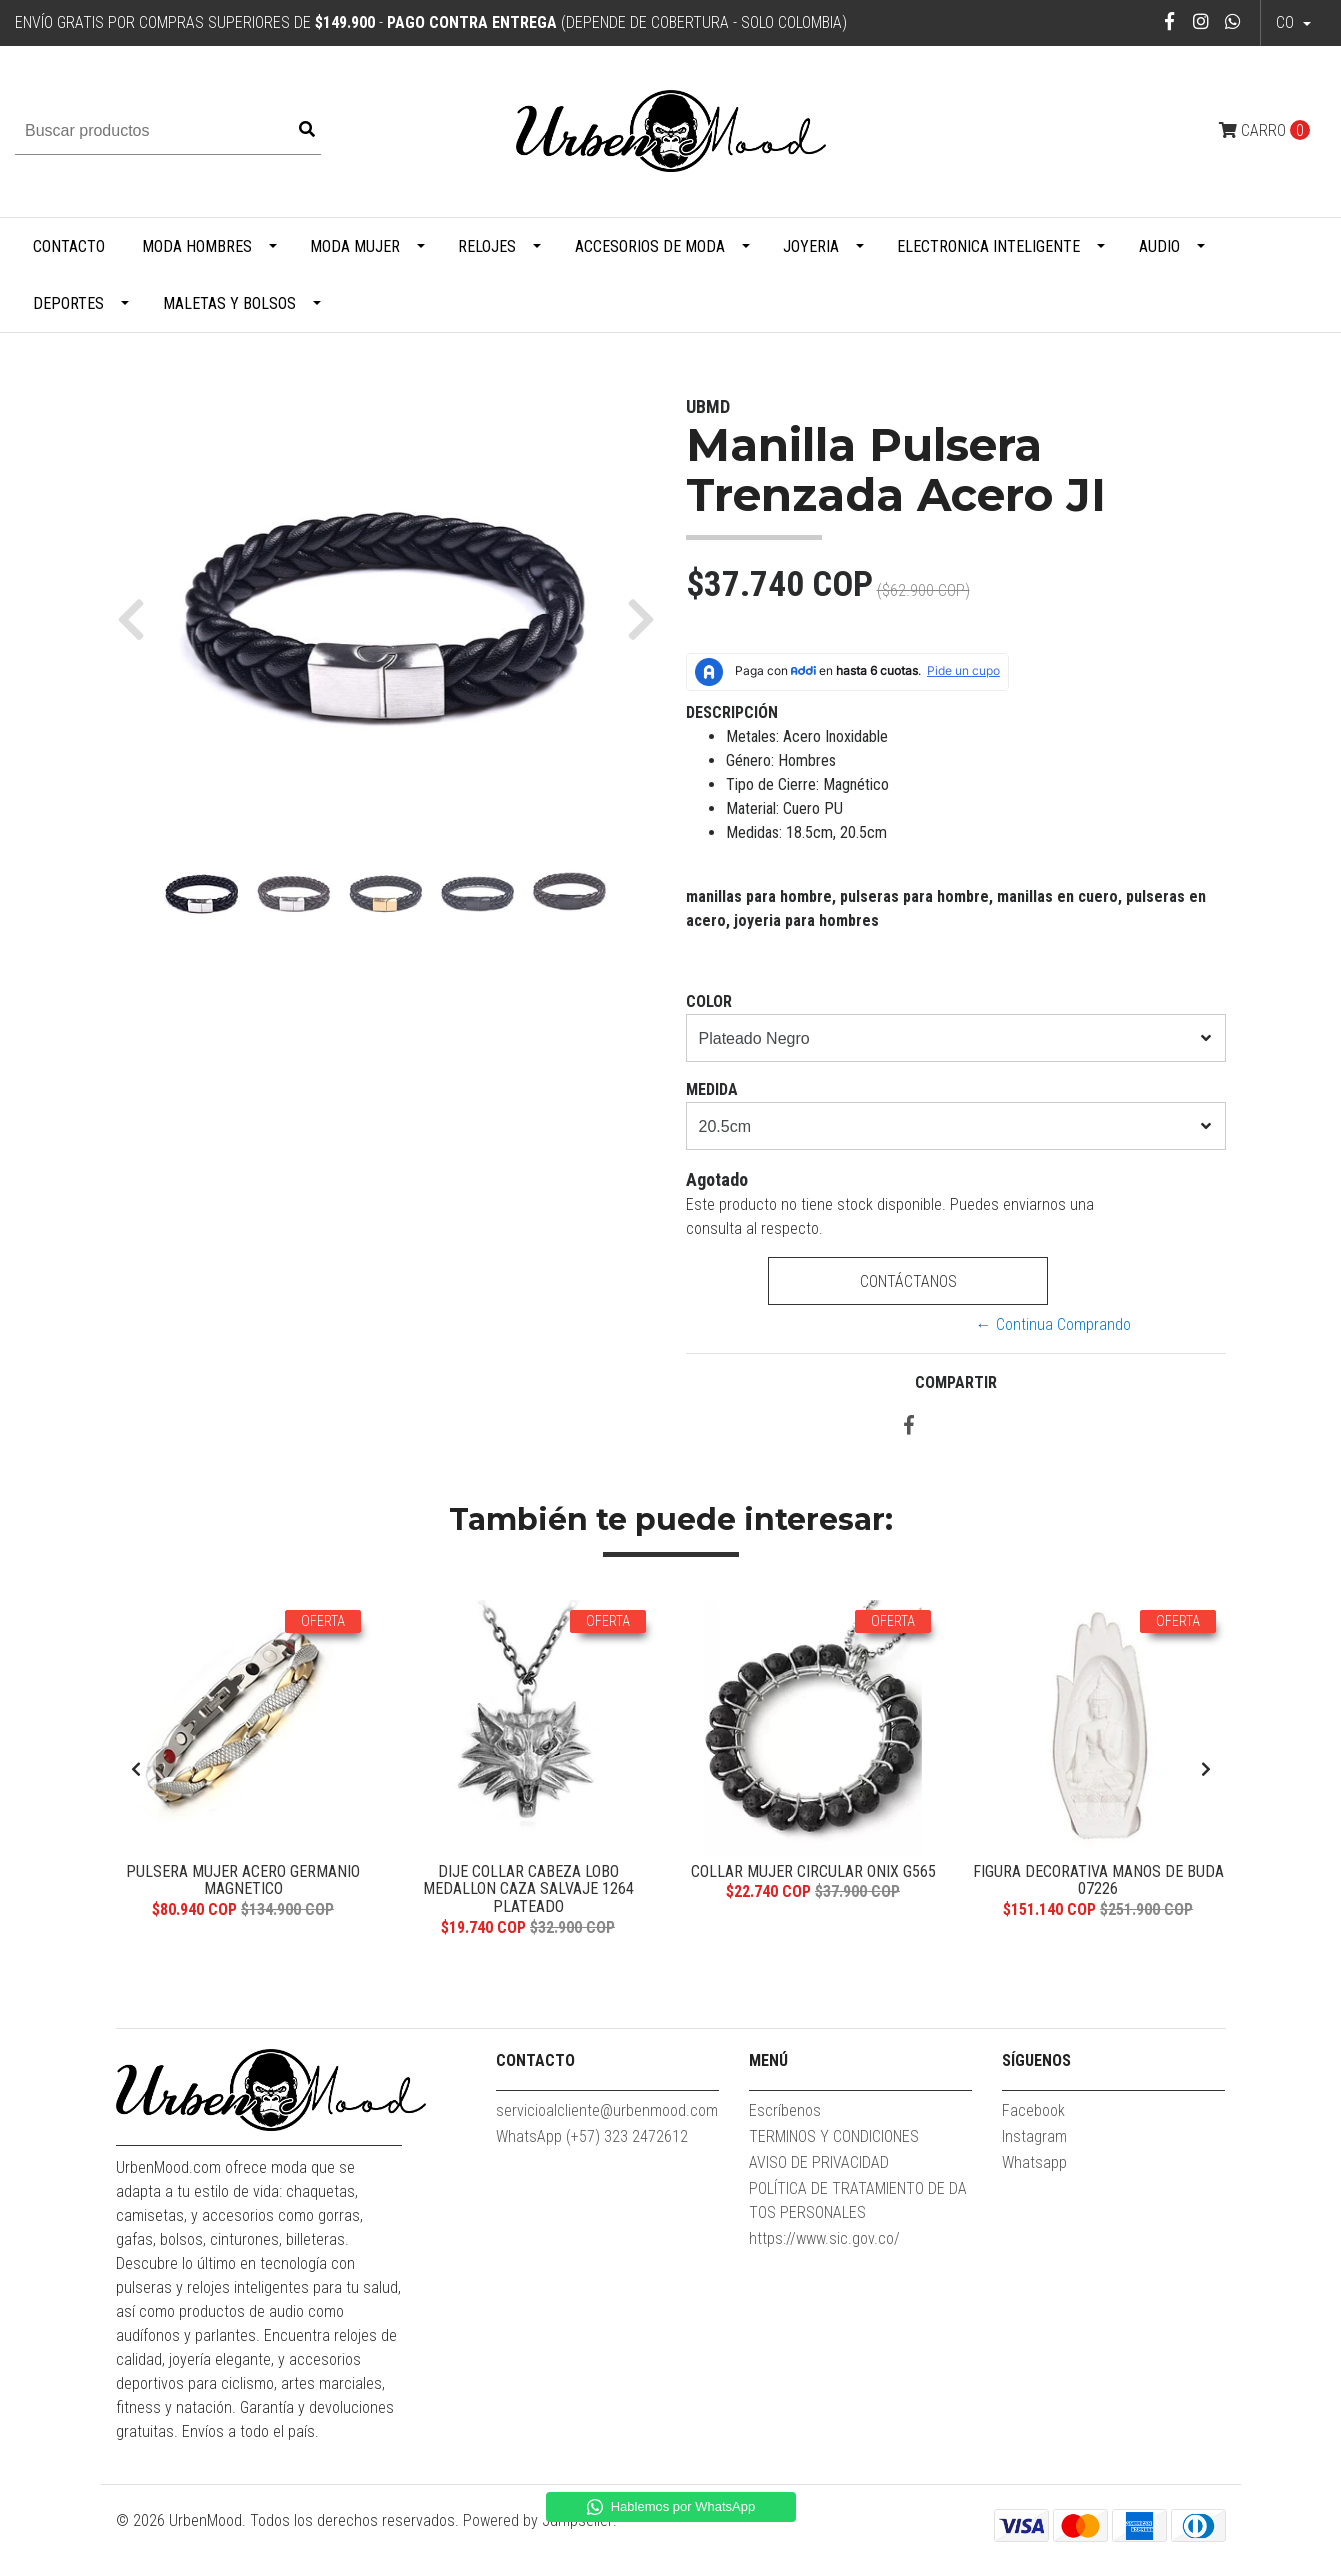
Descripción (732, 712)
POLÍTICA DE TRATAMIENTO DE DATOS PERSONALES (858, 2200)
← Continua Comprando (1053, 1324)
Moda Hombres (197, 246)
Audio (1159, 246)
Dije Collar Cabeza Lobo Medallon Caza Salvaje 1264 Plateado (528, 1889)
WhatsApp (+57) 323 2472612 (592, 2136)
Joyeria (811, 246)
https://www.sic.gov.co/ (824, 2238)
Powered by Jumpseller (538, 2520)
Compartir (956, 1382)
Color (709, 1001)
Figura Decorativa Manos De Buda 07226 (1098, 1880)
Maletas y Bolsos (229, 303)
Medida (712, 1089)
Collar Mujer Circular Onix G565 (813, 1871)
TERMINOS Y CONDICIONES (834, 2136)
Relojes (487, 246)
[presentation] (136, 1770)
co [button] (1287, 22)
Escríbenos (785, 2110)
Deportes (68, 303)
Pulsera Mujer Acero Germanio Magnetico (243, 1880)
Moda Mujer (355, 246)
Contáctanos (908, 1281)
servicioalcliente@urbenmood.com (607, 2110)
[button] (138, 618)
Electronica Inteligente (988, 246)
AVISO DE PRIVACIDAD (819, 2162)
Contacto (69, 246)
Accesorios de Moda (650, 246)
